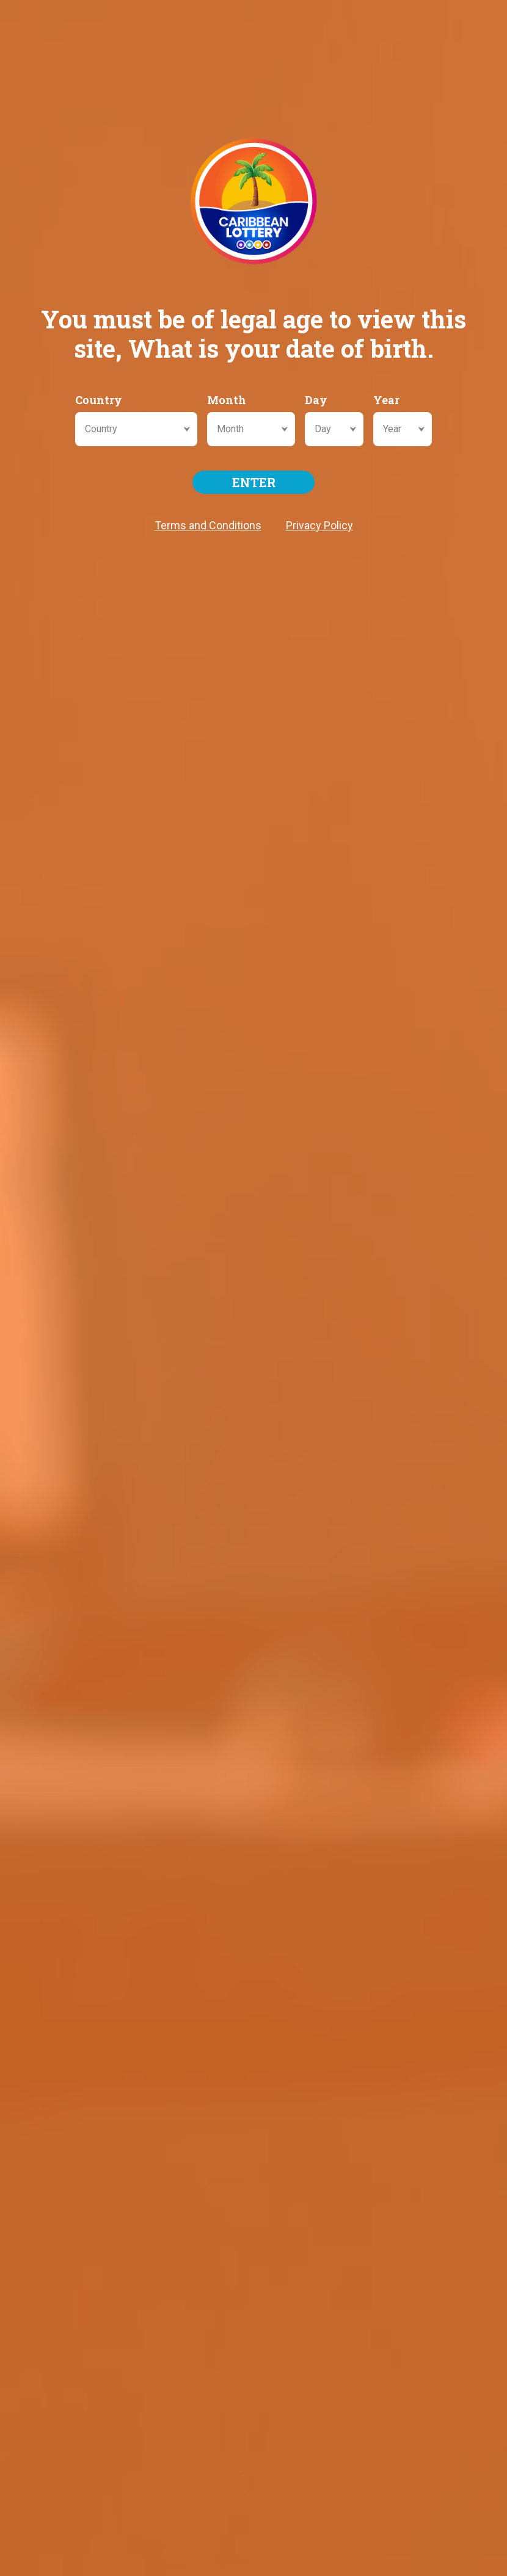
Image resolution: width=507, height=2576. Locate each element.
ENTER (253, 482)
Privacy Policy (319, 525)
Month (226, 400)
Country (98, 400)
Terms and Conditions (208, 525)
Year (386, 400)
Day (316, 400)
